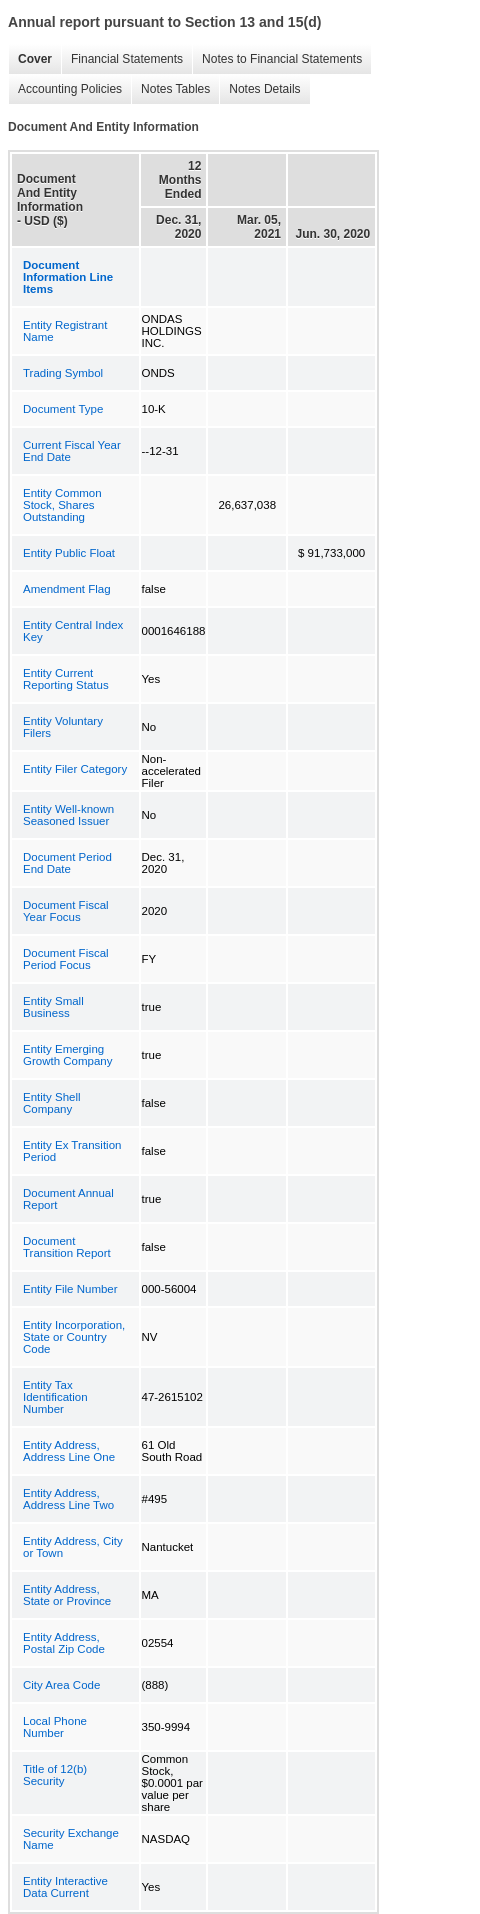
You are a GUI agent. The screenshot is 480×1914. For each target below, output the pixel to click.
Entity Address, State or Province (67, 1595)
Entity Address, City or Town (73, 1547)
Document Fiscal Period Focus (66, 959)
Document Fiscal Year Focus (66, 911)
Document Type (63, 409)
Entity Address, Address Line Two (68, 1499)
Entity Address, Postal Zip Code (64, 1643)
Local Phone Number (55, 1727)
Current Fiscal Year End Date (72, 451)
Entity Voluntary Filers (63, 727)
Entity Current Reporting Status (66, 679)
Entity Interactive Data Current (65, 1887)
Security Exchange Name (71, 1839)
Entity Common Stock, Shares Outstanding (62, 505)
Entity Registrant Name (65, 331)
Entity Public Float (69, 553)
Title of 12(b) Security (55, 1775)
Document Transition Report (67, 1247)
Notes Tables (170, 89)
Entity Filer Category (75, 769)
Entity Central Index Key (73, 631)
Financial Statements (122, 59)
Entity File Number (70, 1289)
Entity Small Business (53, 1007)
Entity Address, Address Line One (69, 1451)
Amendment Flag (67, 589)
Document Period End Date (67, 863)
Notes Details (259, 89)
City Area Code (61, 1685)
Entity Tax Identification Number (55, 1397)
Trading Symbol (63, 373)
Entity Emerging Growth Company (67, 1055)
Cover (30, 59)
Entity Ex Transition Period (72, 1151)
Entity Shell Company (52, 1103)
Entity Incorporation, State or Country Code (74, 1337)
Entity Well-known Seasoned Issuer (68, 815)
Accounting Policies (65, 89)
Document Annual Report (68, 1199)
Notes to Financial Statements (277, 59)
